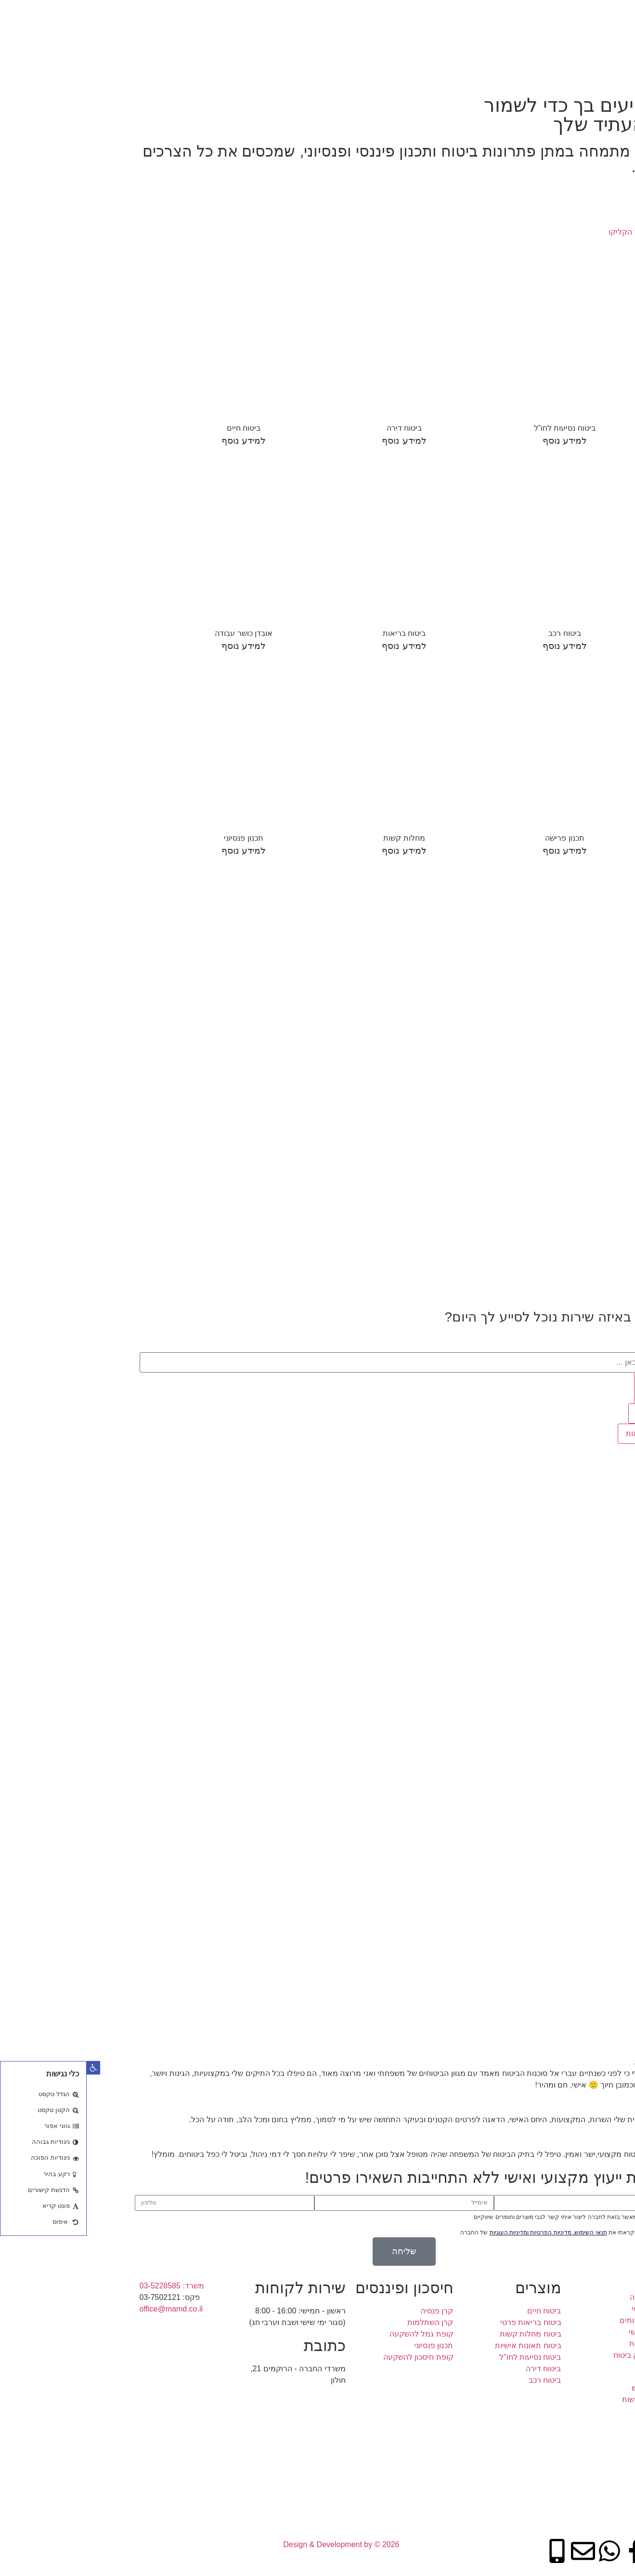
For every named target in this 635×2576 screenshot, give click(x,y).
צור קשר (488, 36)
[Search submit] (565, 1388)
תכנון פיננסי (558, 14)
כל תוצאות (556, 1433)
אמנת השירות (371, 14)
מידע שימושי (432, 14)
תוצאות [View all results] (562, 1413)
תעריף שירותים (496, 14)
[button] (6, 2067)
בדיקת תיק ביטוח (550, 36)
